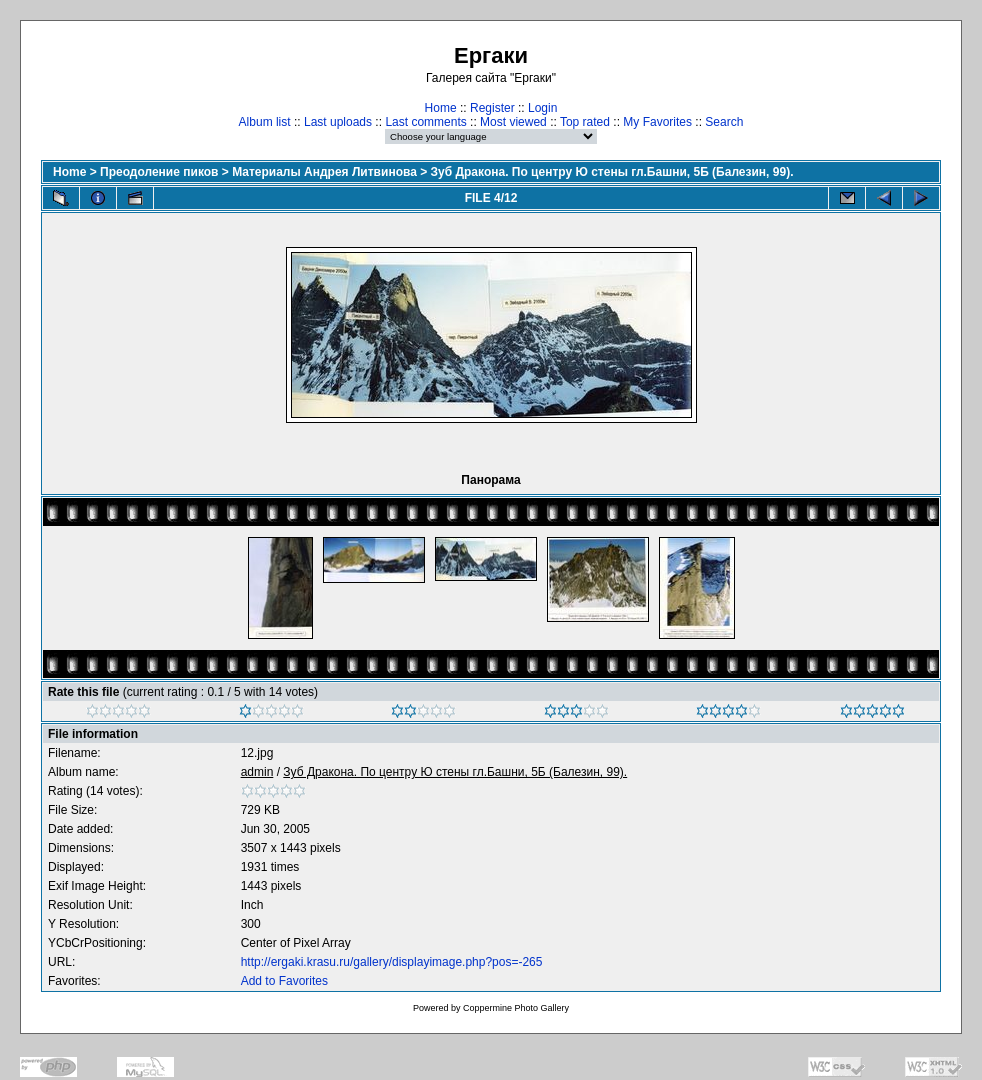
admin (257, 772)
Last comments (425, 122)
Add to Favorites (284, 981)
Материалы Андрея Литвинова (324, 172)
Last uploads (338, 122)
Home (441, 108)
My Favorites (657, 122)
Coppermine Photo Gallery (516, 1008)
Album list (265, 122)
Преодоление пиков (159, 172)
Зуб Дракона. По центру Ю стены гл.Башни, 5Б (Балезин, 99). (612, 172)
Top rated (585, 122)
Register (492, 108)
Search (724, 122)
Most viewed (513, 122)
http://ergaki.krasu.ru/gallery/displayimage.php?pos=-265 (392, 962)
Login (542, 108)
